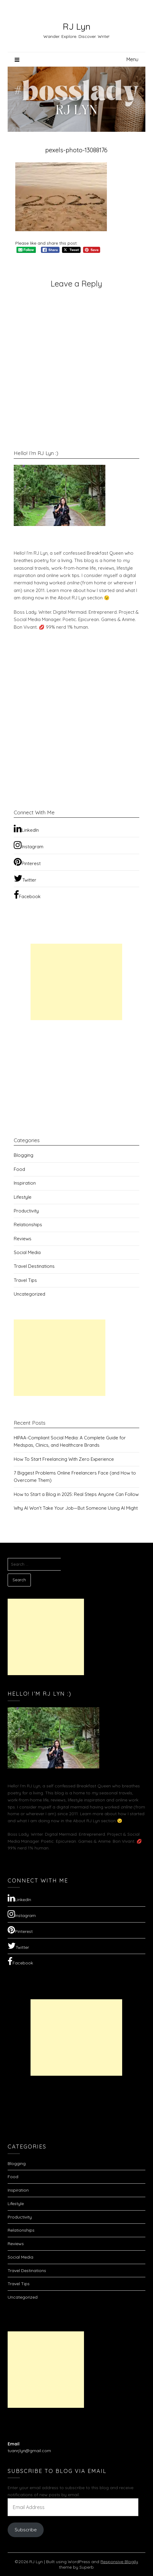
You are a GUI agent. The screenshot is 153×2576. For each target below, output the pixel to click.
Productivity (26, 1211)
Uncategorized (29, 1294)
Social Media (27, 1252)
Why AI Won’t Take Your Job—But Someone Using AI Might (76, 1508)
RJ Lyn (76, 26)
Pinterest (27, 861)
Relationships (28, 1224)
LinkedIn (26, 828)
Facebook (27, 894)
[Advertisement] (76, 982)
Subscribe (26, 2529)
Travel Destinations (34, 1266)
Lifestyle (22, 1197)
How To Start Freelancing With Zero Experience (64, 1459)
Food (19, 1169)
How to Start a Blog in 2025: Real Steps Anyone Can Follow (76, 1494)
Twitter (25, 878)
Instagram (28, 844)
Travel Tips (25, 1280)
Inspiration (25, 1183)
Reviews (22, 1239)
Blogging (23, 1155)
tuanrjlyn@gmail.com (29, 2450)
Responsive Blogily (119, 2561)
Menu (132, 59)
